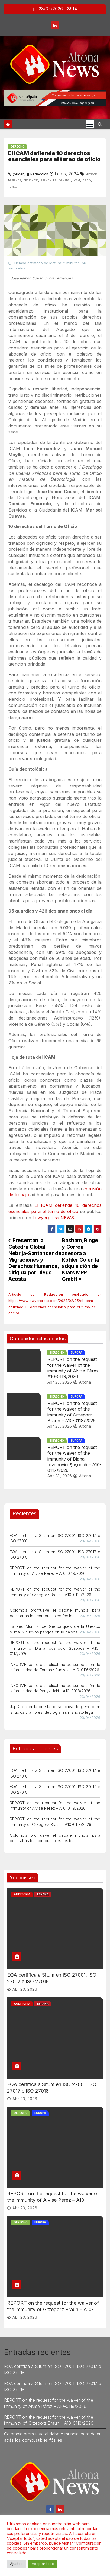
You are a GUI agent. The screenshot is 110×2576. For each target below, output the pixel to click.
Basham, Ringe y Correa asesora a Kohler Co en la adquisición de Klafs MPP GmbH (80, 1259)
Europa (76, 1352)
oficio (87, 180)
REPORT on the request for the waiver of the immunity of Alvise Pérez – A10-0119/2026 (74, 1368)
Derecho (18, 146)
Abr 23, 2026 (59, 1382)
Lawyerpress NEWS (53, 1217)
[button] (100, 124)
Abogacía (91, 174)
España (43, 1894)
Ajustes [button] (16, 2563)
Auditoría (22, 1894)
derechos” (31, 180)
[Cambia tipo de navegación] (90, 124)
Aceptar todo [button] (43, 2563)
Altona (82, 1382)
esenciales (48, 180)
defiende (14, 180)
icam (76, 180)
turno (12, 186)
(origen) (18, 174)
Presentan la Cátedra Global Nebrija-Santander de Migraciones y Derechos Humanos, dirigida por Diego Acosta (34, 1259)
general (65, 180)
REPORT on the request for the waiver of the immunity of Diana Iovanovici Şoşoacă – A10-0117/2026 (74, 1459)
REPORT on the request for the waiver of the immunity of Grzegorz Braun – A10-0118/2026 (72, 1412)
